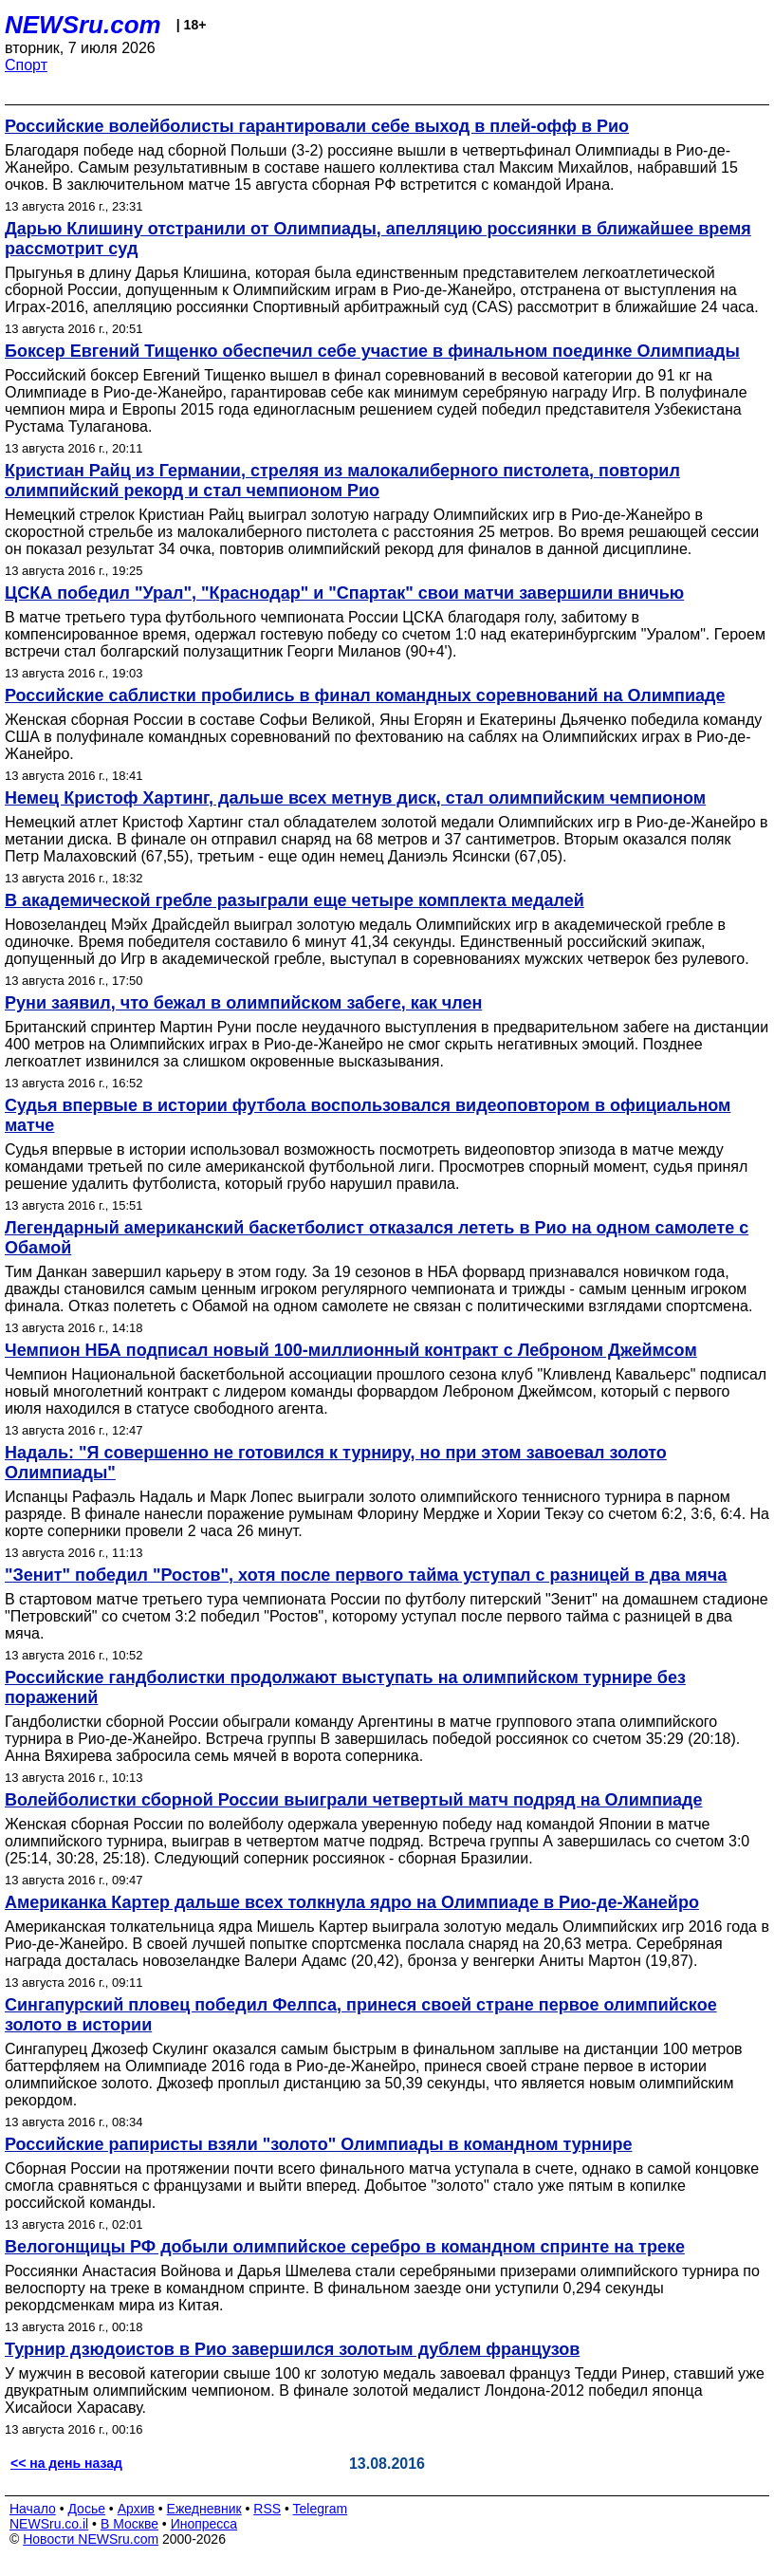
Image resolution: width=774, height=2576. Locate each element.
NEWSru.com (83, 24)
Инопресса (204, 2523)
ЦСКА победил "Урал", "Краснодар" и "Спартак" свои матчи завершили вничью (344, 593)
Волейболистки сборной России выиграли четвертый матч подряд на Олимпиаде (354, 1799)
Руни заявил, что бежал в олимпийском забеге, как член (243, 1002)
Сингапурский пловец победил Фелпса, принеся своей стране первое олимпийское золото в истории (361, 2014)
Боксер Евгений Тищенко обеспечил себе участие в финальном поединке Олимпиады (372, 351)
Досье (86, 2508)
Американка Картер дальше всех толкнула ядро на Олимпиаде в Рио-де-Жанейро (352, 1902)
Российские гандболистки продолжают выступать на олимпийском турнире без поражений (345, 1687)
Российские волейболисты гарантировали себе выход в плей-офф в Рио (317, 126)
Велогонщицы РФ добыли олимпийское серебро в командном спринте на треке (345, 2246)
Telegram (320, 2508)
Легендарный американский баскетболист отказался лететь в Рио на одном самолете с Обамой (376, 1237)
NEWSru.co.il (48, 2523)
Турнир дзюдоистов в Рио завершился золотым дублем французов (292, 2349)
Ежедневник (204, 2508)
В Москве (129, 2523)
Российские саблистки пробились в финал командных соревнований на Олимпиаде (365, 695)
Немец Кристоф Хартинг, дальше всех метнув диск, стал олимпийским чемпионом (355, 797)
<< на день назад (66, 2463)
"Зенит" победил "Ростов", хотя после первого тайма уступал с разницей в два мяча (366, 1575)
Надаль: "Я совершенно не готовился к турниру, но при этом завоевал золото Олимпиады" (336, 1462)
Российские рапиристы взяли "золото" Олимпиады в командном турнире (318, 2144)
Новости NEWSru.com (90, 2539)
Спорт (26, 65)
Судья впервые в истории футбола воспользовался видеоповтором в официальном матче (367, 1115)
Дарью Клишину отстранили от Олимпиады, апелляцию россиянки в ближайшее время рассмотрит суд (378, 238)
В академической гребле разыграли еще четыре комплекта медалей (294, 900)
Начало (32, 2508)
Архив (136, 2508)
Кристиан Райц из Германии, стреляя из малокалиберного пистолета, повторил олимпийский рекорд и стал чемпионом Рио (342, 480)
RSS (267, 2508)
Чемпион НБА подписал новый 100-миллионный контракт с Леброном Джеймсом (351, 1350)
